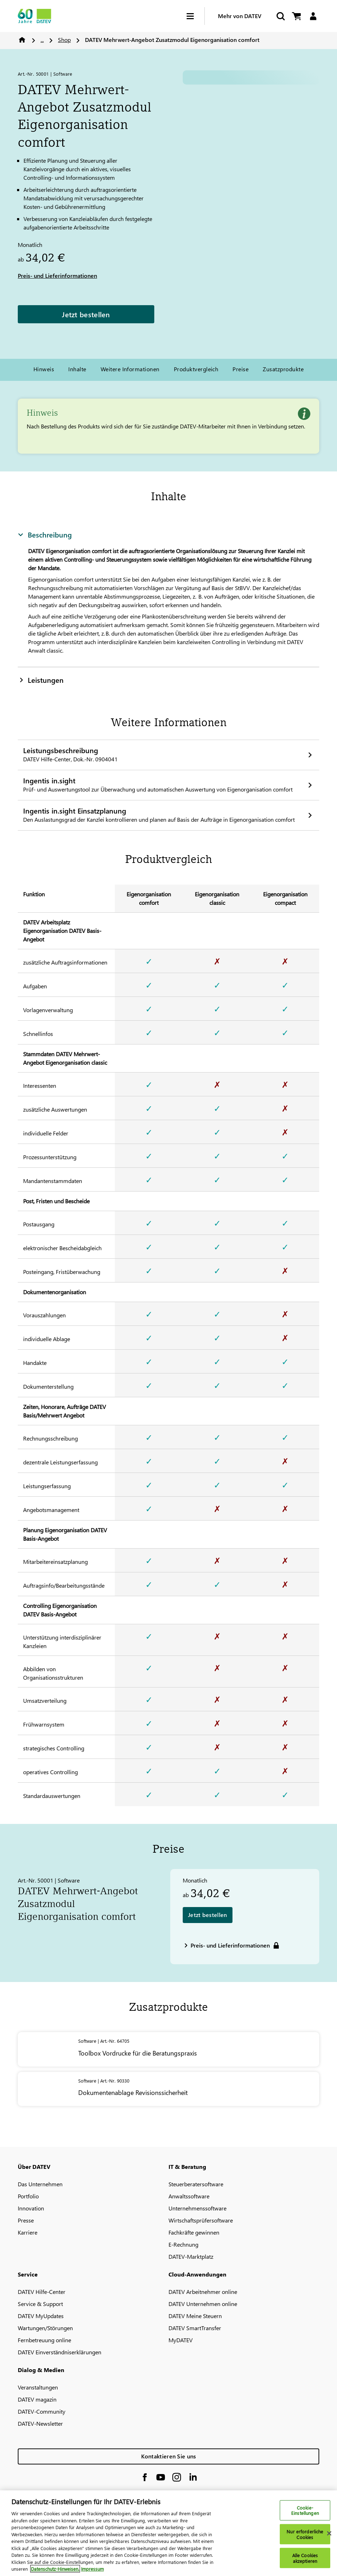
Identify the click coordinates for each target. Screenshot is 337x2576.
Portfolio (28, 2196)
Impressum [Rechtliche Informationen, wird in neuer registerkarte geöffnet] (92, 2569)
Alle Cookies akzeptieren (305, 2558)
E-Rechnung (183, 2244)
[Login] (313, 16)
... (42, 39)
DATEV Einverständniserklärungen (59, 2352)
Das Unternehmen (40, 2184)
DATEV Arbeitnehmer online (202, 2291)
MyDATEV (180, 2340)
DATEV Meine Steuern (195, 2316)
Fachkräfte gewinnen (193, 2232)
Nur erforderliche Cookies (305, 2534)
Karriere (27, 2232)
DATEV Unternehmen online (202, 2303)
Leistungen (41, 680)
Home (22, 40)
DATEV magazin (37, 2399)
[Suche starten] (280, 16)
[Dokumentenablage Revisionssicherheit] (168, 2089)
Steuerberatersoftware (195, 2184)
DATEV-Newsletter (40, 2423)
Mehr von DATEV (239, 16)
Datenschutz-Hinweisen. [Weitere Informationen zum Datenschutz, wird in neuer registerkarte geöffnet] (55, 2569)
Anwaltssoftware (188, 2196)
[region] (168, 2533)
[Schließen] (329, 2533)
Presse (26, 2220)
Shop (64, 39)
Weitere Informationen (130, 369)
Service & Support (40, 2303)
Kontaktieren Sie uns (168, 2456)
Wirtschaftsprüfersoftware (200, 2220)
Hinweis (43, 369)
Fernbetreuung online (44, 2340)
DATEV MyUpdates (41, 2316)
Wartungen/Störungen (45, 2328)
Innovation (31, 2208)
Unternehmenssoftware (197, 2208)
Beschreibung (45, 534)
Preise (240, 369)
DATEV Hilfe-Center (41, 2291)
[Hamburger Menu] (195, 16)
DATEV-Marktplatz (190, 2256)
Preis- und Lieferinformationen (57, 275)
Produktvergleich (196, 369)
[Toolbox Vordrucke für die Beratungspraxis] (168, 2049)
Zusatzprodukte (283, 369)
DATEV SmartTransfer (194, 2328)
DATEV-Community (41, 2411)
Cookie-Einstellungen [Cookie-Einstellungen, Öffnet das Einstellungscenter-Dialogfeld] (305, 2510)
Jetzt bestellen (86, 314)
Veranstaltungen (38, 2387)
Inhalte (77, 369)
